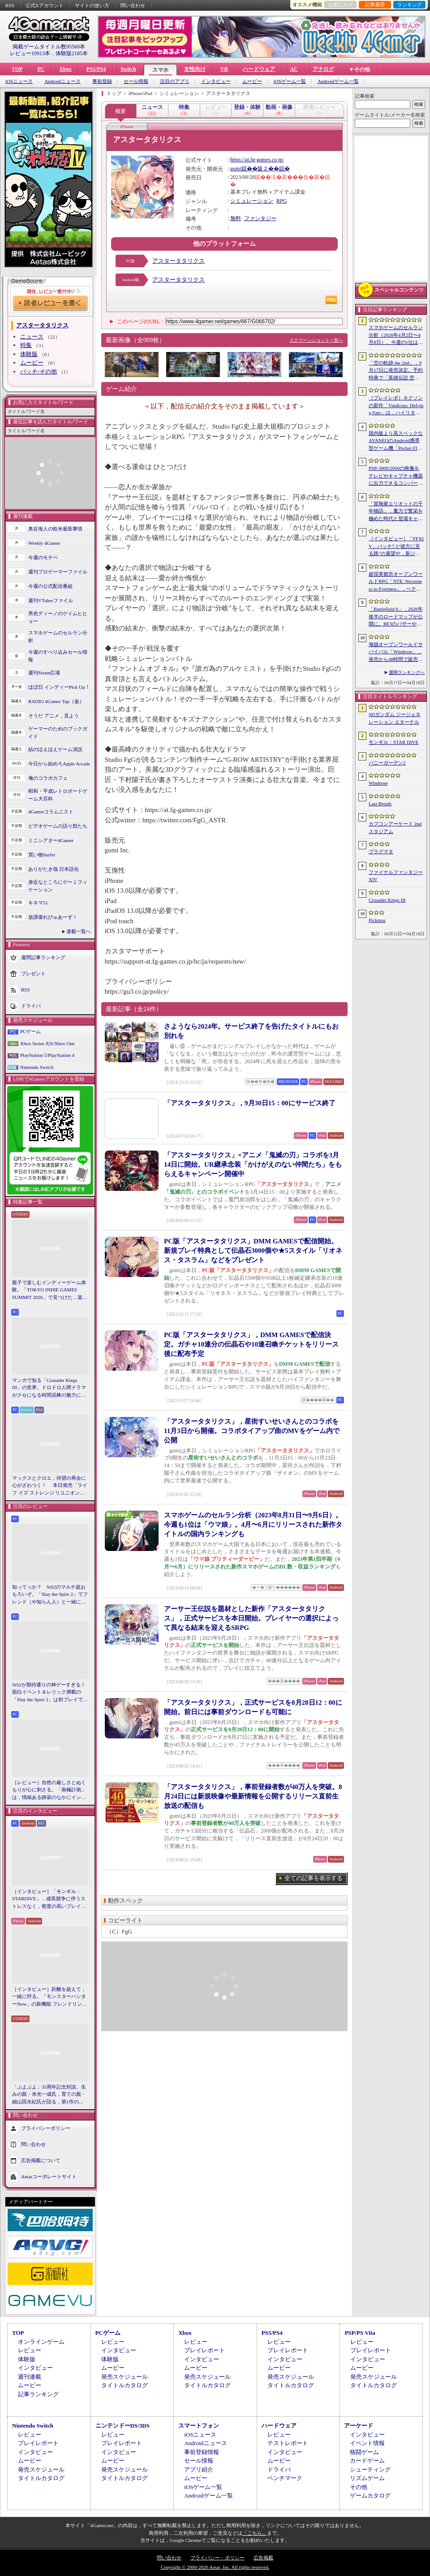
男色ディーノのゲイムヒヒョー (57, 617)
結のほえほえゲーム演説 (55, 749)
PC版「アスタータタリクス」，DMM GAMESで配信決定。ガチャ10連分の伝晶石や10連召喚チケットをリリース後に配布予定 (251, 1344)
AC (293, 69)
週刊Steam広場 (44, 672)
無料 (235, 218)
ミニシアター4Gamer (50, 840)
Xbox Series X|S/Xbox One (47, 1043)
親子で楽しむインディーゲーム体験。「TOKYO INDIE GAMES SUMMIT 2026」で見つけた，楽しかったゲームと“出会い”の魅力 (49, 1290)
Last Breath (380, 803)
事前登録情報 (201, 2452)
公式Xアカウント (45, 5)
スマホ (160, 70)
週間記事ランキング (43, 957)
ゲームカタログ (370, 2495)
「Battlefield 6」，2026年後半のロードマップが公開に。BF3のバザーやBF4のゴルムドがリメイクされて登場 (396, 617)
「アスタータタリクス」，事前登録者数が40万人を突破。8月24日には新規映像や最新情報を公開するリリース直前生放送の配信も (253, 1796)
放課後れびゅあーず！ (52, 917)
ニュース (31, 336)
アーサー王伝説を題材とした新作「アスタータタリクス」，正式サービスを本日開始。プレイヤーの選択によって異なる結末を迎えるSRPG (251, 1618)
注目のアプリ (174, 81)
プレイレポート (204, 2350)
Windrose (378, 783)
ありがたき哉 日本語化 (53, 869)
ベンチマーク (284, 2478)
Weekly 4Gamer (44, 543)
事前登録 (102, 81)
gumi (235, 168)
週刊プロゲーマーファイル (57, 571)
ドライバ (31, 1005)
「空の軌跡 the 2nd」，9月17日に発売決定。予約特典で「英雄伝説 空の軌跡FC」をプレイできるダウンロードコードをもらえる (396, 371)
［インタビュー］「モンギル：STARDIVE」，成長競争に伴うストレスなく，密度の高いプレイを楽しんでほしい (49, 1899)
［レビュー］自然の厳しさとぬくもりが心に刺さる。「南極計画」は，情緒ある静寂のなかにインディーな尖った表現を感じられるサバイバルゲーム (49, 1790)
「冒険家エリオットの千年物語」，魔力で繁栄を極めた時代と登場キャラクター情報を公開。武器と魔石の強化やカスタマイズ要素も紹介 (396, 511)
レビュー (29, 2350)
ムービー (252, 81)
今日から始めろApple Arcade (59, 763)
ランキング (409, 4)
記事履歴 (375, 4)
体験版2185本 (72, 53)
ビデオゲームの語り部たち (57, 826)
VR (224, 69)
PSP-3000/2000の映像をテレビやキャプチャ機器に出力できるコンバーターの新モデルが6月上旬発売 (396, 476)
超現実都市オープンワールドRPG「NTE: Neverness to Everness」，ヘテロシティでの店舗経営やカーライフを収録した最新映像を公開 (396, 582)
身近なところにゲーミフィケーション (57, 885)
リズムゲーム (367, 2478)
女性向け (195, 69)
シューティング (370, 2469)
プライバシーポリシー (45, 2128)
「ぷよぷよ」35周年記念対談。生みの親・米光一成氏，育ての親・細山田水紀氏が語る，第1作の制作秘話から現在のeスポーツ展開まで (50, 2095)
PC (40, 69)
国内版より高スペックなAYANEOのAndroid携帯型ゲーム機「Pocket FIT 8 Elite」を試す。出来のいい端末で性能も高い (396, 441)
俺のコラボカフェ (48, 778)
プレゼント (33, 973)
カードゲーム (367, 2460)
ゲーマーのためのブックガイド (57, 732)
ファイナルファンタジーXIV (396, 875)
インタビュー (216, 81)
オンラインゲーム (41, 2341)
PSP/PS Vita (359, 2332)
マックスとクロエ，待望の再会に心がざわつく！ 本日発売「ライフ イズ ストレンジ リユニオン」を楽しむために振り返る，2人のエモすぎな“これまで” (49, 1486)
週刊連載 (29, 2376)
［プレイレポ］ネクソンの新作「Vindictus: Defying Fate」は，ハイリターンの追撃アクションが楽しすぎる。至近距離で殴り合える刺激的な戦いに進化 (396, 406)
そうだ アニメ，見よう (53, 715)
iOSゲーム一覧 (290, 81)
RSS (9, 5)
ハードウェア (259, 69)
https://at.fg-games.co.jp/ (257, 159)
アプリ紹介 (198, 2469)
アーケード (358, 2425)
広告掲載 (263, 2557)
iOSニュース (19, 81)
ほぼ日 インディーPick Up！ (59, 687)
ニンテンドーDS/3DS (122, 2425)
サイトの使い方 (92, 5)
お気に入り (340, 4)
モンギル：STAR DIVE (393, 742)
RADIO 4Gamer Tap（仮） (56, 701)
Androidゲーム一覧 (338, 81)
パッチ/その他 (38, 371)
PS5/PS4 (96, 69)
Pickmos (377, 920)
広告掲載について (40, 2160)
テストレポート (287, 2443)
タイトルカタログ (124, 2385)
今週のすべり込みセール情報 (57, 655)
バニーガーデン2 (387, 762)
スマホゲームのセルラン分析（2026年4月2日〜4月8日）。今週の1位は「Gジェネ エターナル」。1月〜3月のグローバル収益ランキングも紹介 (396, 335)
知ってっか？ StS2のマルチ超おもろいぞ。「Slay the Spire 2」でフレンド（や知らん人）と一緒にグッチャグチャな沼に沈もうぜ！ (50, 1595)
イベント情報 (367, 2443)
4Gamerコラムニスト (50, 811)
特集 (26, 345)
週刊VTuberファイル (50, 600)
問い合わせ (132, 5)
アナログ (323, 69)
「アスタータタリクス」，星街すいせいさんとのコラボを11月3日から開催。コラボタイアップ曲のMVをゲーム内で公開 (252, 1431)
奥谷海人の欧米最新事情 (55, 528)
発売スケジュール (124, 2376)
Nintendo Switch (36, 1067)
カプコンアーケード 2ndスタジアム (395, 827)
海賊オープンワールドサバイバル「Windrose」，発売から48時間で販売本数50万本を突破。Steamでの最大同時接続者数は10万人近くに (396, 652)
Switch (128, 69)
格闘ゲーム (364, 2452)
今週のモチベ (43, 557)
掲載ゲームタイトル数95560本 (49, 46)
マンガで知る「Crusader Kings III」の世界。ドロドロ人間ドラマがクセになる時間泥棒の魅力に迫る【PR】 (49, 1388)
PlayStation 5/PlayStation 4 (47, 1055)
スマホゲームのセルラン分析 (57, 636)
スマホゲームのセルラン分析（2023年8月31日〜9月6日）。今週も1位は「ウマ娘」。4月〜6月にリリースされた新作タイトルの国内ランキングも (253, 1525)
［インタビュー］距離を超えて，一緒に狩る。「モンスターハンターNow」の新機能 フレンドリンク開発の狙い (49, 1997)
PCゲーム (30, 1031)
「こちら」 (254, 2533)
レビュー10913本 (30, 53)
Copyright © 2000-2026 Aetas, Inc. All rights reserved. (215, 2567)
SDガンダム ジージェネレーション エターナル (395, 718)
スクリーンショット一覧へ (316, 340)
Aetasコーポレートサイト (49, 2176)
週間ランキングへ (407, 672)
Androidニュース (62, 81)
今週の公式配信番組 (50, 586)
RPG (281, 201)
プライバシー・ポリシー (217, 2557)
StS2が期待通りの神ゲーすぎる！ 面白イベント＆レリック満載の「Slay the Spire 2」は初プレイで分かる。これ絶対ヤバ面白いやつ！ (50, 1692)
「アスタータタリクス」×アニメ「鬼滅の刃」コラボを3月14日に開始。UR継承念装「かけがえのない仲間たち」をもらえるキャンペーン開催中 (253, 1164)
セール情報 (136, 81)
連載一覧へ (78, 931)
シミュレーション (251, 201)
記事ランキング (38, 2394)
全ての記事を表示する (313, 1878)
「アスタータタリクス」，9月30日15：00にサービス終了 (249, 1103)
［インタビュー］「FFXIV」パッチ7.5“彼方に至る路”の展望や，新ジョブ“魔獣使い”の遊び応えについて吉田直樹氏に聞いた (396, 546)
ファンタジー (260, 218)
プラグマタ (381, 851)
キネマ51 (38, 902)
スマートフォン (198, 2425)
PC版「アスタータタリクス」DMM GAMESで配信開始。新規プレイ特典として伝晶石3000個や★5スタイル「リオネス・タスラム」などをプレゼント (253, 1251)
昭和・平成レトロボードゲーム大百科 (57, 794)
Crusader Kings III (387, 900)
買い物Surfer (42, 854)
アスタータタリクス (178, 260)
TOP (17, 69)
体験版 (29, 354)
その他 (358, 2487)
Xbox (65, 69)
